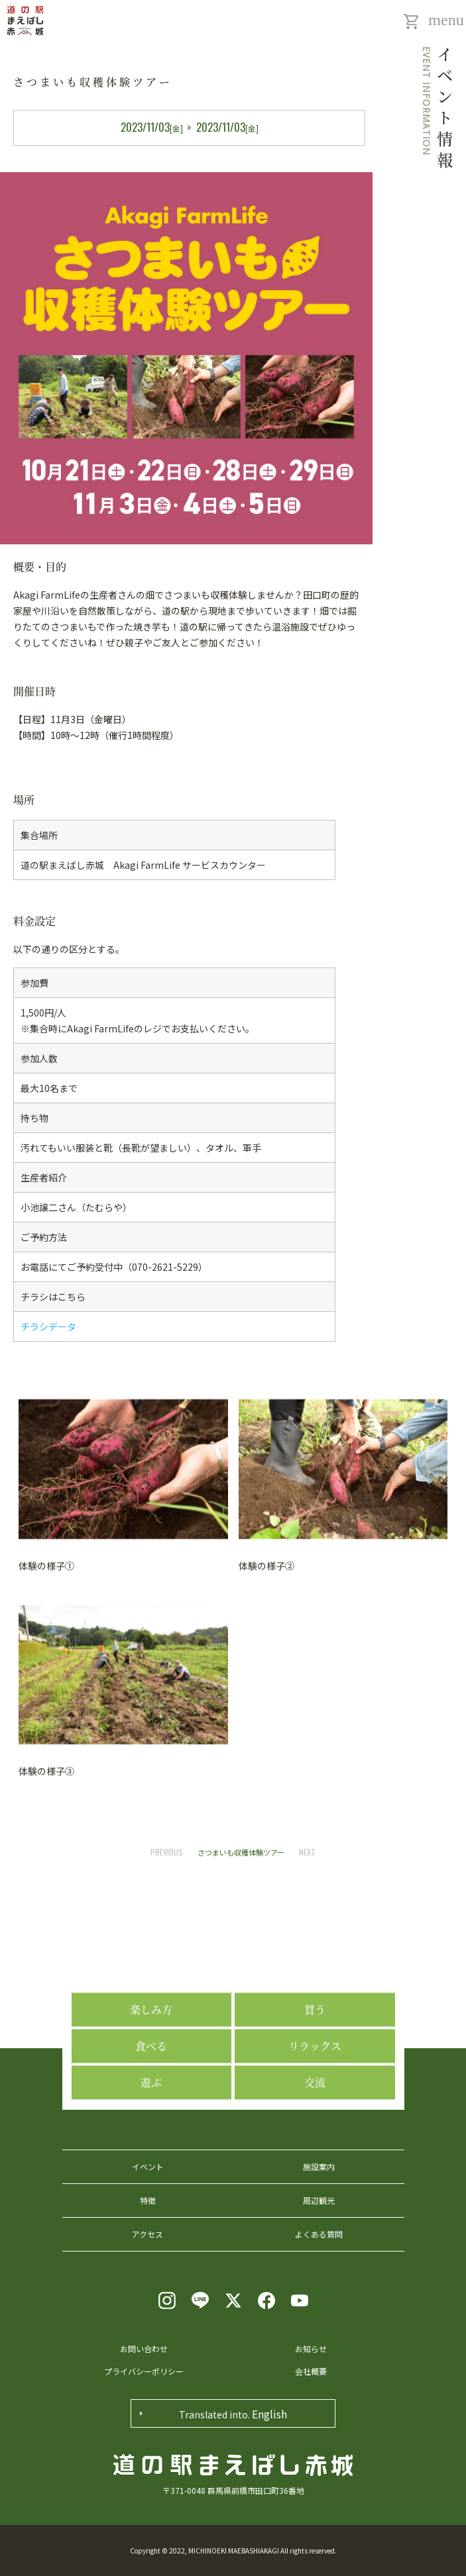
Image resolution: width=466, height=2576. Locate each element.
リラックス (314, 2167)
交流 (314, 2203)
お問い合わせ (144, 2348)
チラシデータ (48, 1326)
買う (314, 2130)
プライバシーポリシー (144, 2371)
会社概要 (311, 2371)
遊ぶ (151, 2203)
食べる (151, 2167)
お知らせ (311, 2348)
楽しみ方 (151, 2130)
